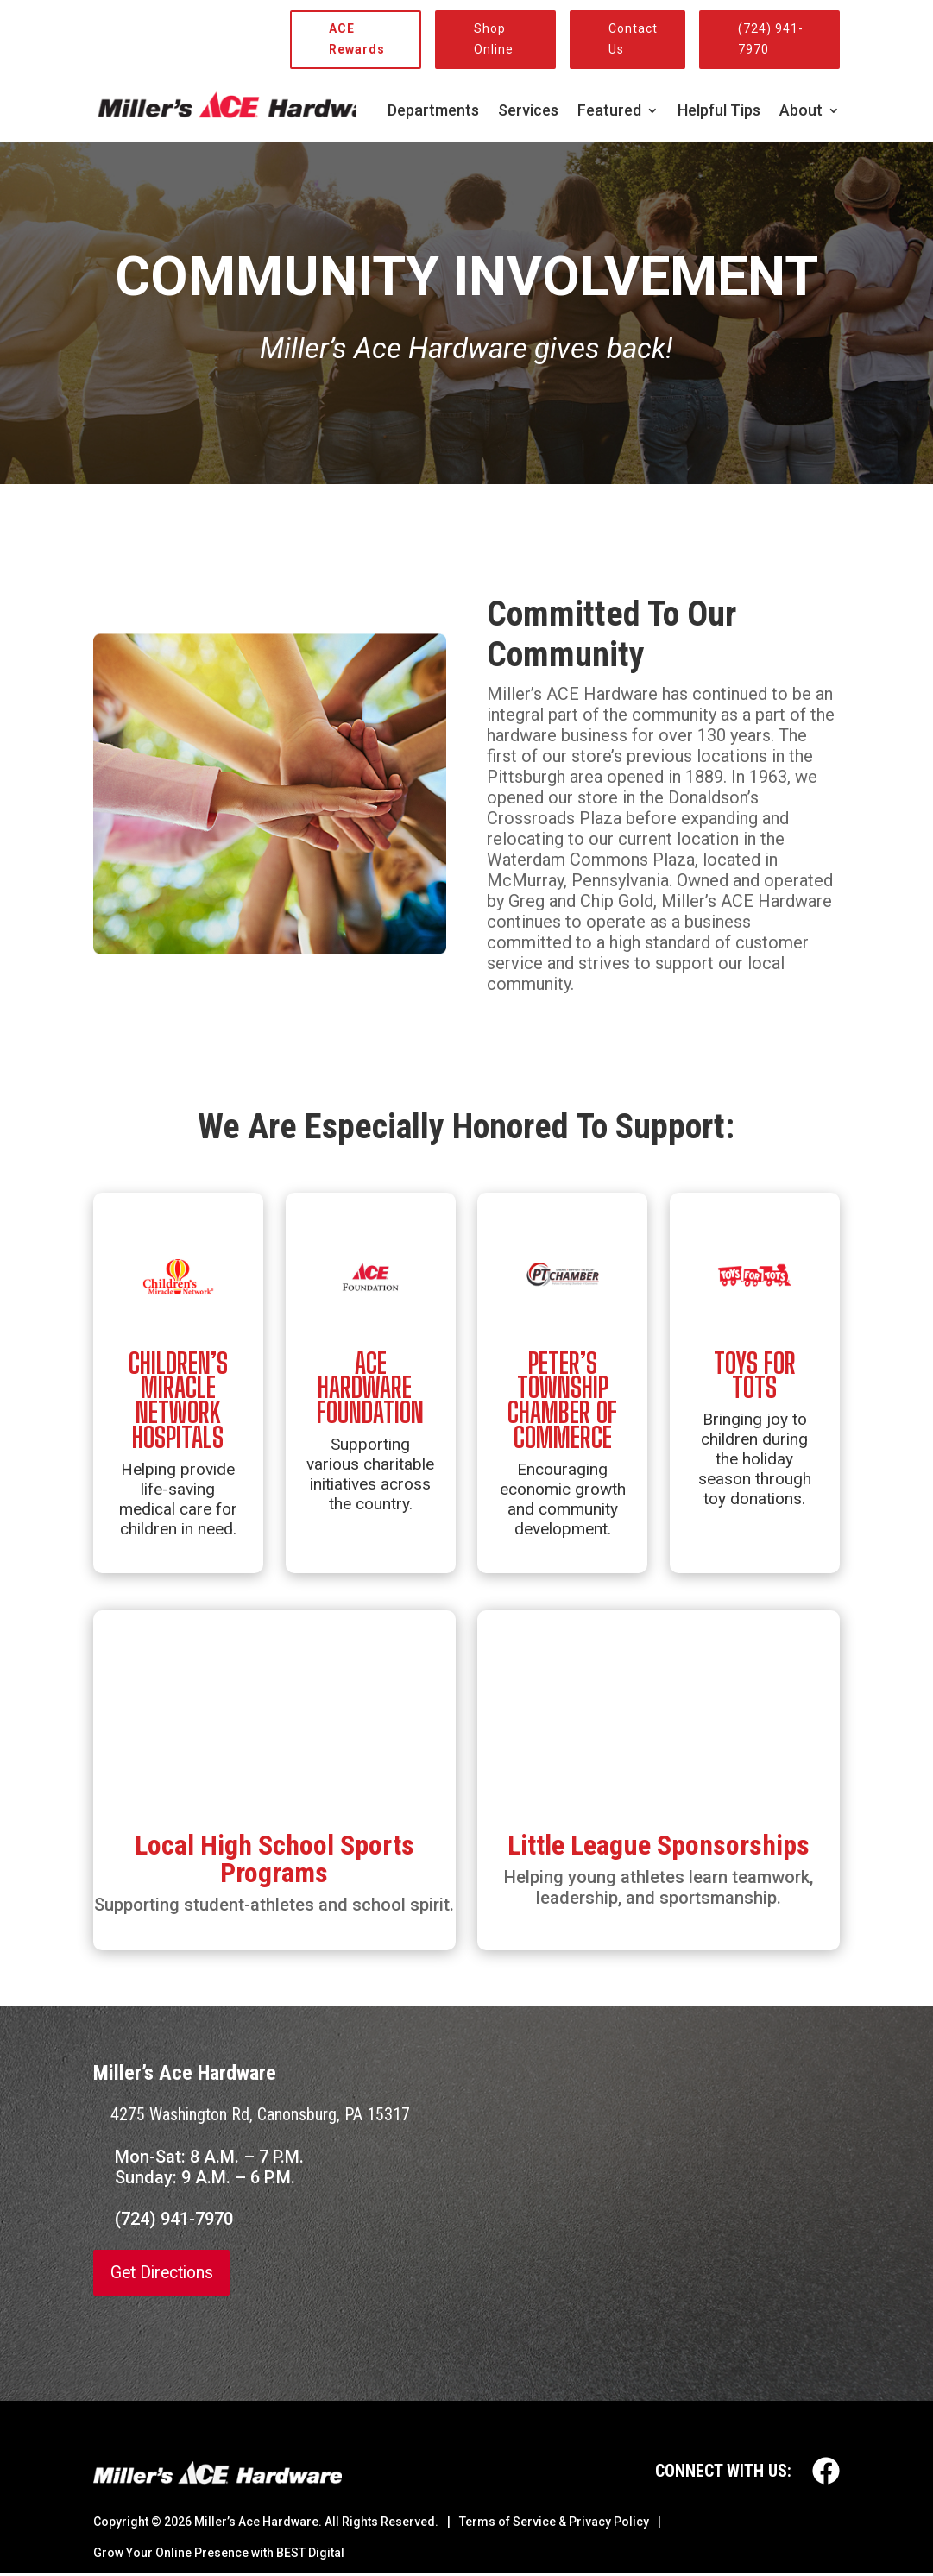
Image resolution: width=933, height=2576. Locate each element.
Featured (609, 111)
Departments (433, 111)
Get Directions (165, 2273)
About (801, 111)
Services (528, 111)
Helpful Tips (719, 111)
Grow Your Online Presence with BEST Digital (218, 2553)
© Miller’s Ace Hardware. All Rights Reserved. (294, 2522)
